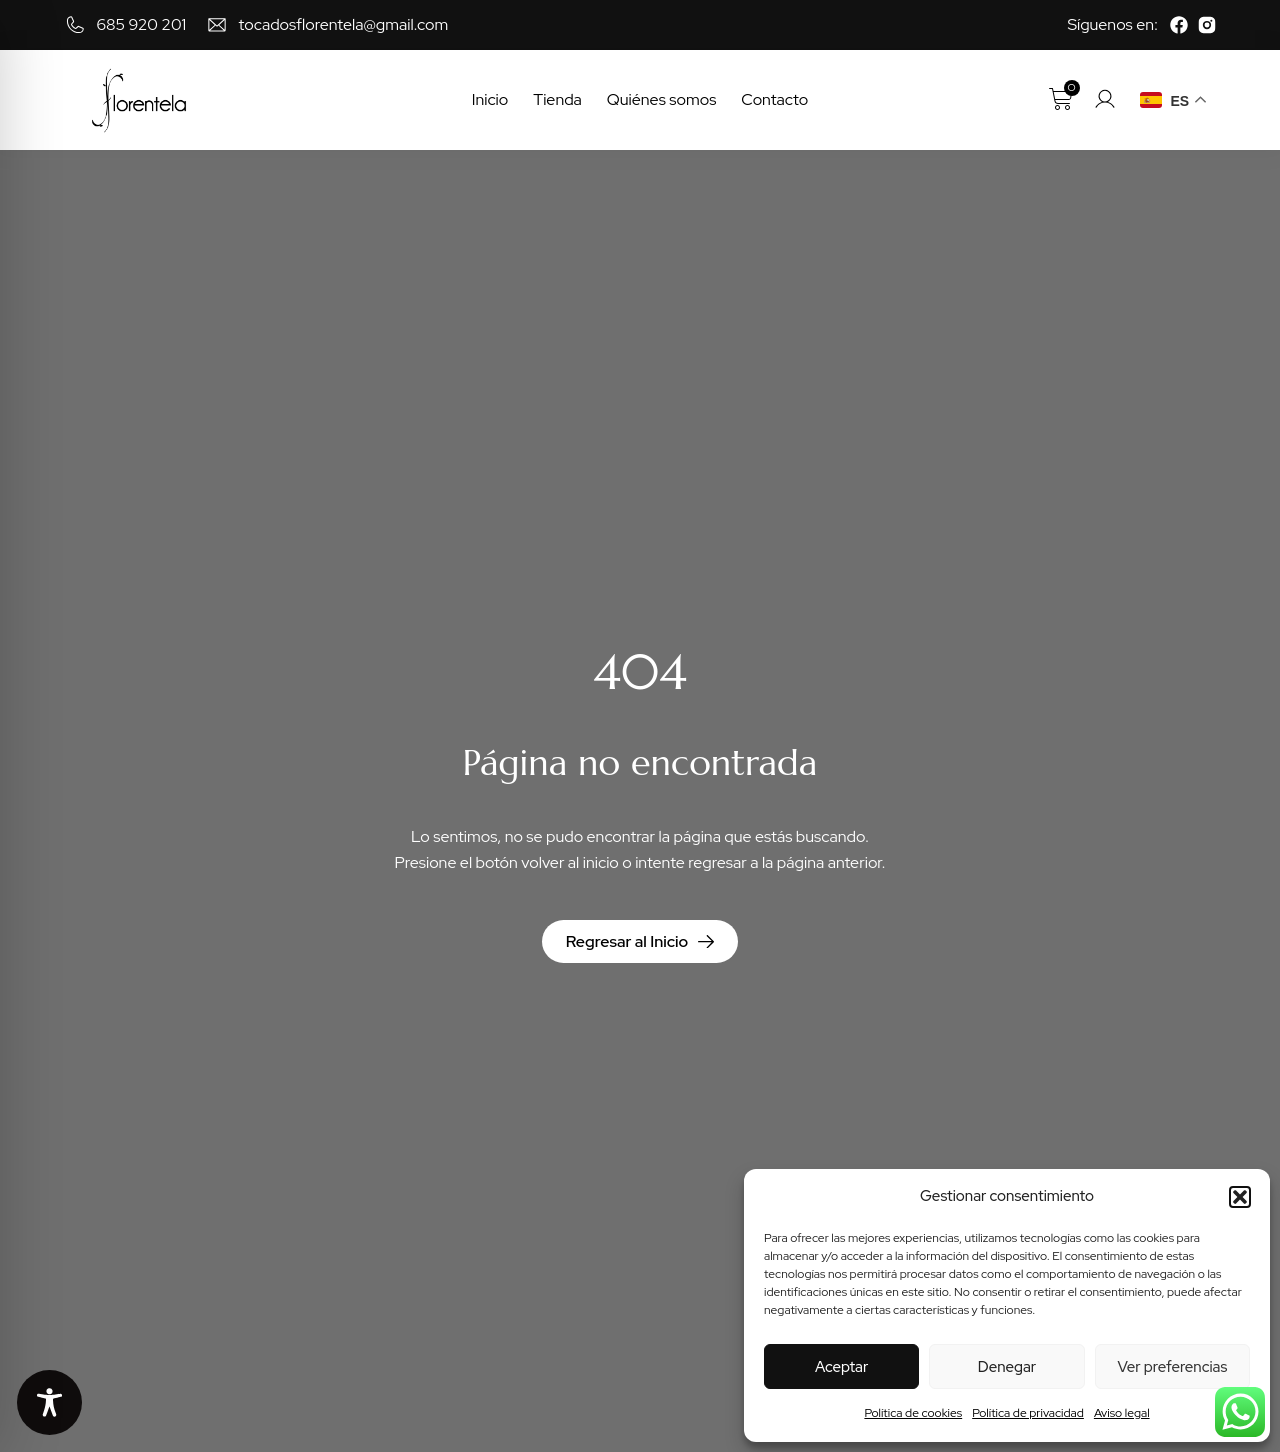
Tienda (557, 99)
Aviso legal (1122, 1413)
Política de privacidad (1028, 1413)
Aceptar (841, 1367)
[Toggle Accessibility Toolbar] (49, 1402)
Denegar (1007, 1367)
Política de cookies (913, 1413)
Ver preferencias (1172, 1367)
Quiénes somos (661, 99)
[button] (1240, 1197)
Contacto (774, 99)
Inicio (490, 99)
